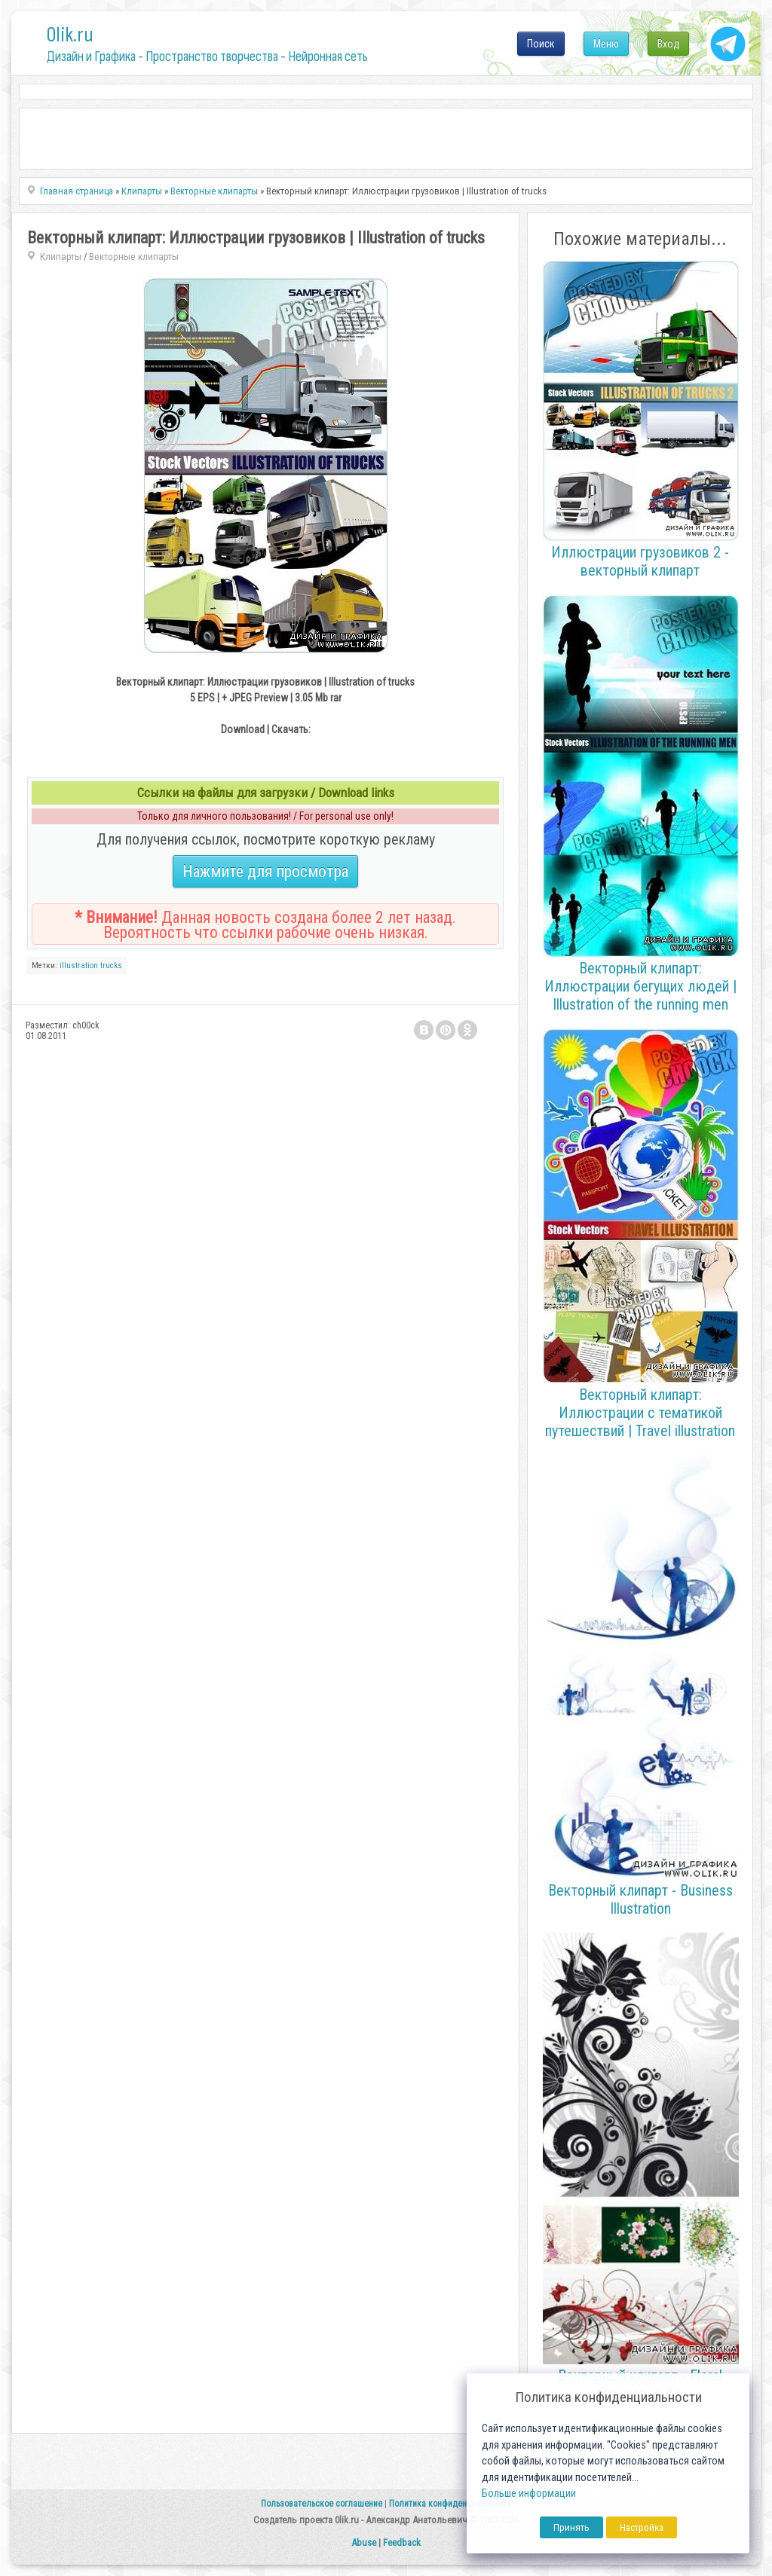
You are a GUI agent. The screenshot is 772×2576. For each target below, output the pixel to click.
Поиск (541, 44)
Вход (668, 44)
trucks (111, 965)
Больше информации (529, 2493)
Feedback (402, 2542)
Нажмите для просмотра (265, 871)
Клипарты (60, 256)
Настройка (641, 2527)
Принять (571, 2527)
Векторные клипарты (134, 256)
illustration (79, 965)
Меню (606, 44)
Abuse (363, 2542)
